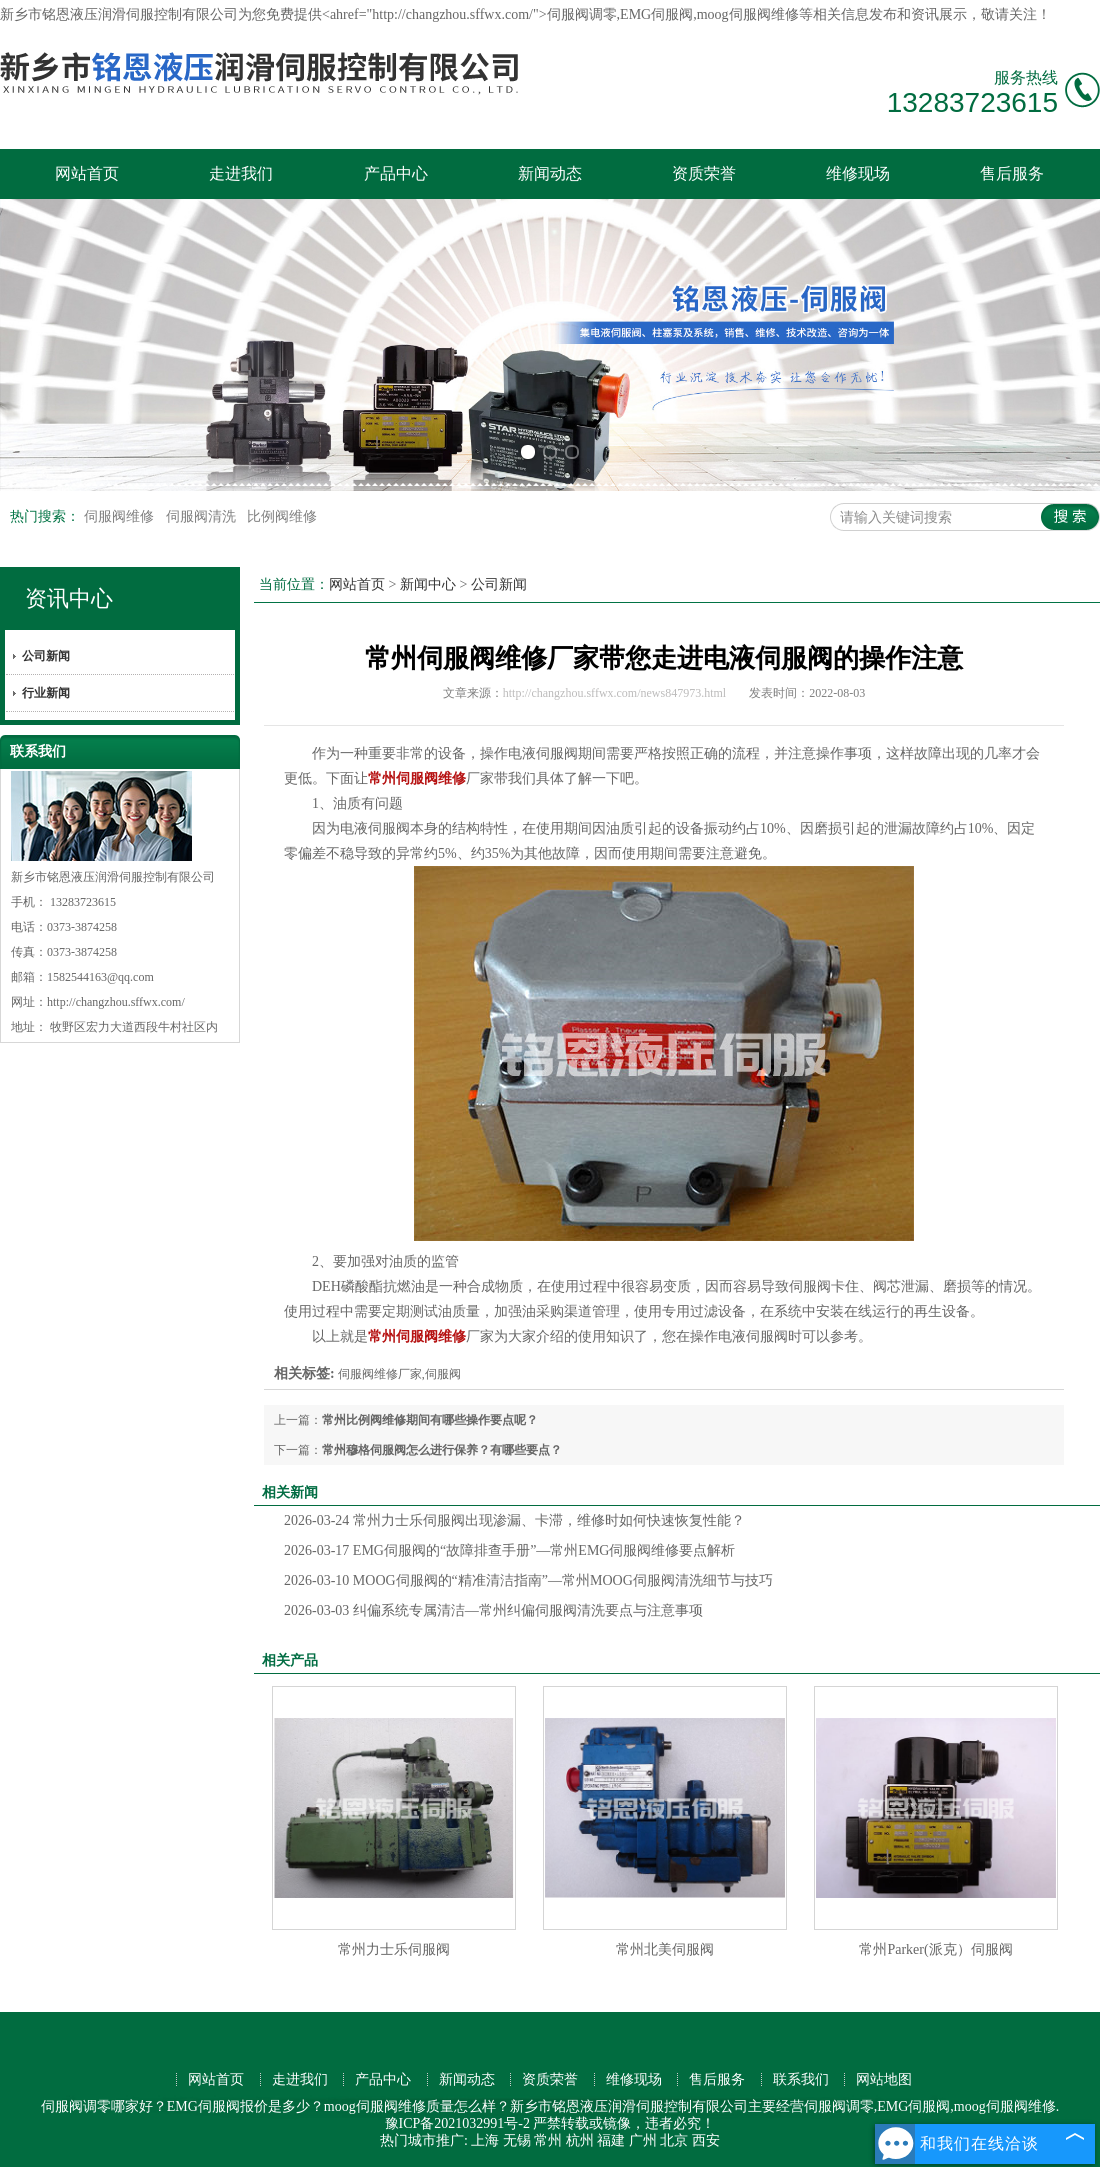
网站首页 (87, 173)
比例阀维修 (282, 516)
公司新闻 (46, 656)
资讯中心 (69, 598)
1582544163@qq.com (100, 977)
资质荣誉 (704, 173)
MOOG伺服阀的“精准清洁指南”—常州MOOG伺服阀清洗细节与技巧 (528, 1580)
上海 (485, 2140)
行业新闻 (46, 693)
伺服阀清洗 (203, 516)
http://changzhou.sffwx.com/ (116, 1002)
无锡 (517, 2140)
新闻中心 (428, 584)
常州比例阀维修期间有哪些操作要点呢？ (430, 1420)
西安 (706, 2140)
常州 (548, 2140)
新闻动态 (550, 173)
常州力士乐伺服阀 (394, 1949)
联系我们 (801, 2079)
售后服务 (1012, 173)
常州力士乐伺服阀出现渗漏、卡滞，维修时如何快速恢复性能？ (514, 1520)
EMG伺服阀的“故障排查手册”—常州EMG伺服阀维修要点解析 (509, 1550)
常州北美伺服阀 (665, 1949)
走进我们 (241, 173)
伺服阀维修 (121, 516)
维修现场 (858, 173)
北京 (674, 2140)
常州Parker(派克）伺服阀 (935, 1949)
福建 (611, 2140)
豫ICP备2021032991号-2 (457, 2123)
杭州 (580, 2140)
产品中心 (396, 173)
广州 (643, 2140)
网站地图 (884, 2079)
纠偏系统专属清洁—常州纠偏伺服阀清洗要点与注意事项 (493, 1610)
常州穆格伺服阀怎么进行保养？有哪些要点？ (442, 1450)
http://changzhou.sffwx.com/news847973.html (614, 693)
